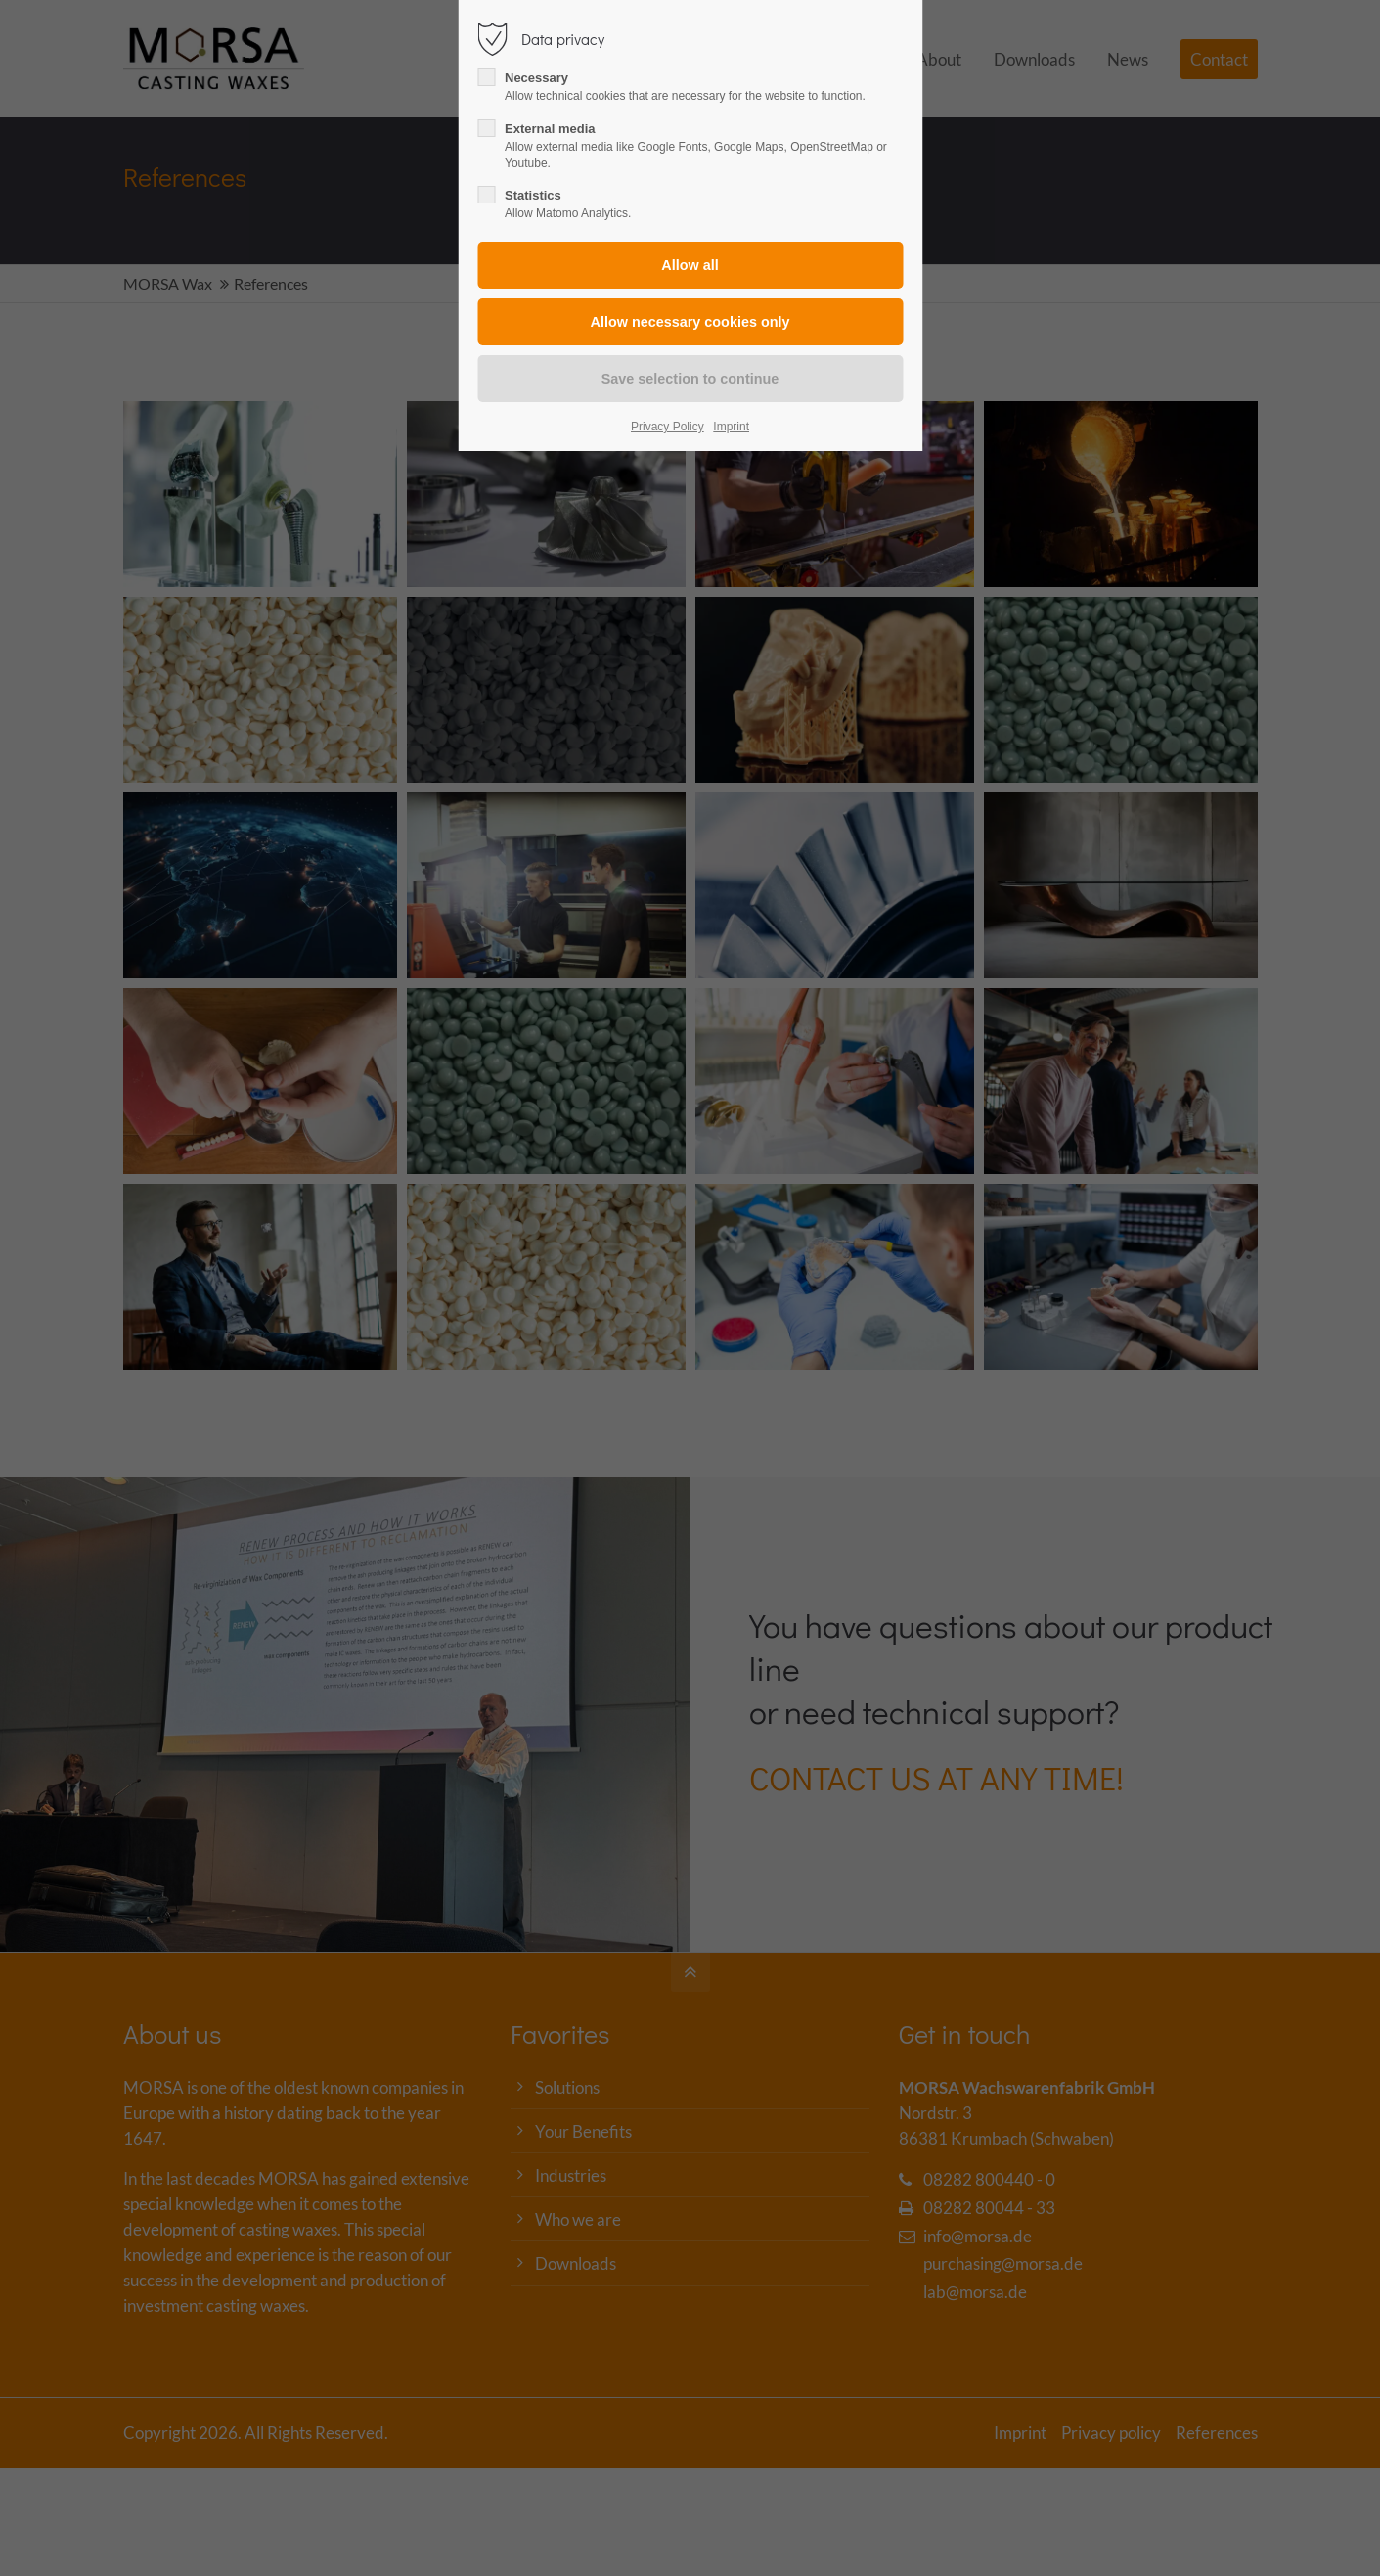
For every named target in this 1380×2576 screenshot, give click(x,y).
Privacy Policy (667, 426)
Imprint (731, 426)
